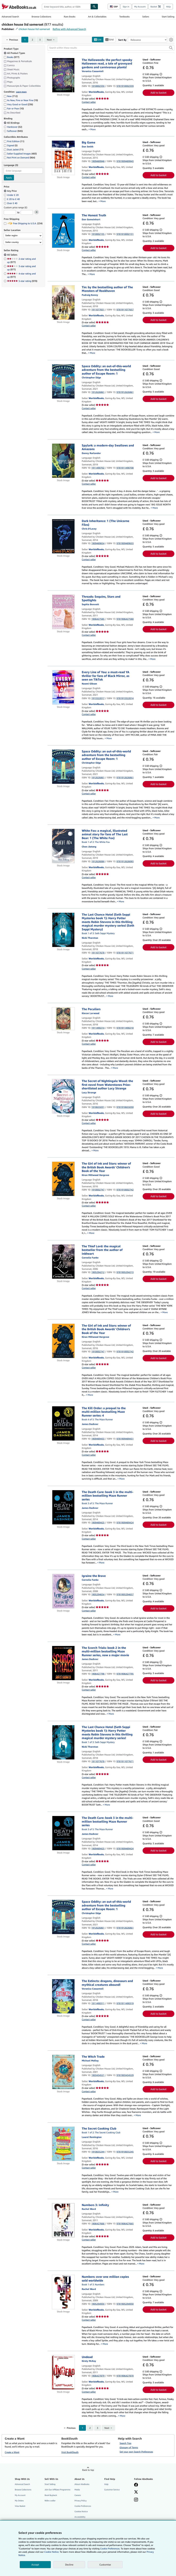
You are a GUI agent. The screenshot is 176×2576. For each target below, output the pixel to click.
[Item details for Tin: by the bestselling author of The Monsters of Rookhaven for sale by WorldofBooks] (63, 302)
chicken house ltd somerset (34, 29)
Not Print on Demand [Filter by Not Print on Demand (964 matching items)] (19, 157)
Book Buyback (51, 2495)
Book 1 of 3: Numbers (93, 2284)
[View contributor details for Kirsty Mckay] (89, 2361)
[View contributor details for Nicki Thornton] (90, 937)
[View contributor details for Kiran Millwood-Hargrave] (95, 1175)
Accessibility (80, 2517)
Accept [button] (35, 2564)
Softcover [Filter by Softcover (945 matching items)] (13, 131)
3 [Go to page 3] (40, 39)
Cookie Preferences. (110, 2548)
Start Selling (168, 16)
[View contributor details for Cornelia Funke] (90, 1257)
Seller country (12, 242)
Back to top (88, 2469)
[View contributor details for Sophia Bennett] (90, 604)
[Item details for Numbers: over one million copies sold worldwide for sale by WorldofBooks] (63, 2292)
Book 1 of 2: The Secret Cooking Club (101, 2132)
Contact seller (89, 102)
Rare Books (69, 16)
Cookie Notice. (51, 2551)
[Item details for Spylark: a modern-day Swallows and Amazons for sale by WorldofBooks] (63, 461)
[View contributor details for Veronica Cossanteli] (92, 71)
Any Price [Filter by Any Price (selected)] (10, 190)
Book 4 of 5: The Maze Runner (97, 1419)
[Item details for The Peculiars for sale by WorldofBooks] (63, 1018)
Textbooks (124, 16)
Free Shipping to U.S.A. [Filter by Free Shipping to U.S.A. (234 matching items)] (23, 223)
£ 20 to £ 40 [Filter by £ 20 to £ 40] (12, 199)
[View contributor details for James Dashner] (90, 1424)
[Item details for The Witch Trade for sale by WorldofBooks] (63, 2072)
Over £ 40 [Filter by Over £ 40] (11, 203)
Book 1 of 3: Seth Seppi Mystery (98, 933)
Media (77, 2489)
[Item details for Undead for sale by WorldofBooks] (63, 2372)
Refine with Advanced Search (69, 29)
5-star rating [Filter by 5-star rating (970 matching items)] (22, 281)
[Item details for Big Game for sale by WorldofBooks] (63, 158)
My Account (140, 6)
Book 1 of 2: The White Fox (96, 842)
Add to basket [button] (158, 92)
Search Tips (125, 2443)
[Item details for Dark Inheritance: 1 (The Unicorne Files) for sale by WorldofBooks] (63, 536)
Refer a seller (50, 2500)
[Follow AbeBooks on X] (136, 2492)
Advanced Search (10, 16)
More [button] (93, 129)
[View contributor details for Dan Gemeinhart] (91, 219)
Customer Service (112, 2489)
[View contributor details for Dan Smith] (87, 146)
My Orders (19, 2500)
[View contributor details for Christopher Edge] (91, 377)
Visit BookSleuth (69, 2452)
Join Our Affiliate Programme (57, 2489)
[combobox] (66, 6)
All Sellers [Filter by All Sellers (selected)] (12, 254)
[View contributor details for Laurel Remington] (92, 2137)
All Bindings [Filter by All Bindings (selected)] (12, 122)
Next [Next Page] (49, 39)
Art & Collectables (97, 16)
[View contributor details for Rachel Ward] (89, 2209)
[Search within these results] (111, 48)
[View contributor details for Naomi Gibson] (89, 683)
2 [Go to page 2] (32, 39)
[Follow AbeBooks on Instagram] (136, 2500)
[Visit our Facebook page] (136, 2485)
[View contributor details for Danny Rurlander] (91, 453)
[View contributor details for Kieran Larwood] (90, 1013)
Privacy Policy (81, 2500)
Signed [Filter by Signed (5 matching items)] (10, 145)
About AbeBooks (82, 2484)
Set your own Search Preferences (136, 2451)
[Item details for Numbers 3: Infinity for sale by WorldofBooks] (63, 2220)
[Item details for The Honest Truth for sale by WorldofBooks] (63, 230)
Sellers (145, 16)
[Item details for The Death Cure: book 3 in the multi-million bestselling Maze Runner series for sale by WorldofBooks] (63, 1507)
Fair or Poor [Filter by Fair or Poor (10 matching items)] (14, 108)
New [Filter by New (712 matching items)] (11, 96)
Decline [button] (69, 2564)
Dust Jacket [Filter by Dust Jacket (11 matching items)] (13, 149)
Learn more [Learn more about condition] (21, 92)
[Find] (94, 6)
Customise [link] (105, 2564)
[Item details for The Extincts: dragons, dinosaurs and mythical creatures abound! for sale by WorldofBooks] (63, 1996)
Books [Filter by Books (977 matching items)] (11, 56)
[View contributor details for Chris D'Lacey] (89, 528)
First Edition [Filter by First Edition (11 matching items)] (14, 141)
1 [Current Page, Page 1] (24, 39)
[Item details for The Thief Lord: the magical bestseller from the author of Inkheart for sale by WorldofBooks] (63, 1261)
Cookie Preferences (83, 2506)
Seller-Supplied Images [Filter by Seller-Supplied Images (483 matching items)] (20, 153)
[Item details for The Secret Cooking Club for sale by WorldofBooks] (63, 2144)
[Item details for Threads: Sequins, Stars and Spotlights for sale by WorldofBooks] (63, 612)
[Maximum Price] (27, 212)
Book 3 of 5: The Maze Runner (97, 1503)
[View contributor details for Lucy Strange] (89, 1092)
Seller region (11, 235)
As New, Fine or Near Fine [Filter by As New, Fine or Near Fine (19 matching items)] (21, 100)
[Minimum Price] (10, 212)
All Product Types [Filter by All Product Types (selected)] (15, 53)
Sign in (126, 6)
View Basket (20, 2506)
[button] (171, 48)
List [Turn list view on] (97, 39)
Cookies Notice (81, 2511)
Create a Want (12, 2452)
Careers (78, 2495)
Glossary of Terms (129, 2447)
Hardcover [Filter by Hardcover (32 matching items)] (13, 126)
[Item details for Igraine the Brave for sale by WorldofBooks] (63, 1591)
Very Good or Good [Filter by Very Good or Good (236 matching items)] (18, 104)
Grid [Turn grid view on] (109, 39)
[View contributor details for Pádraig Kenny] (90, 294)
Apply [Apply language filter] (9, 177)
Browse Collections (41, 16)
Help (168, 6)
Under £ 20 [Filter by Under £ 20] (11, 195)
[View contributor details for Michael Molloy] (90, 2060)
